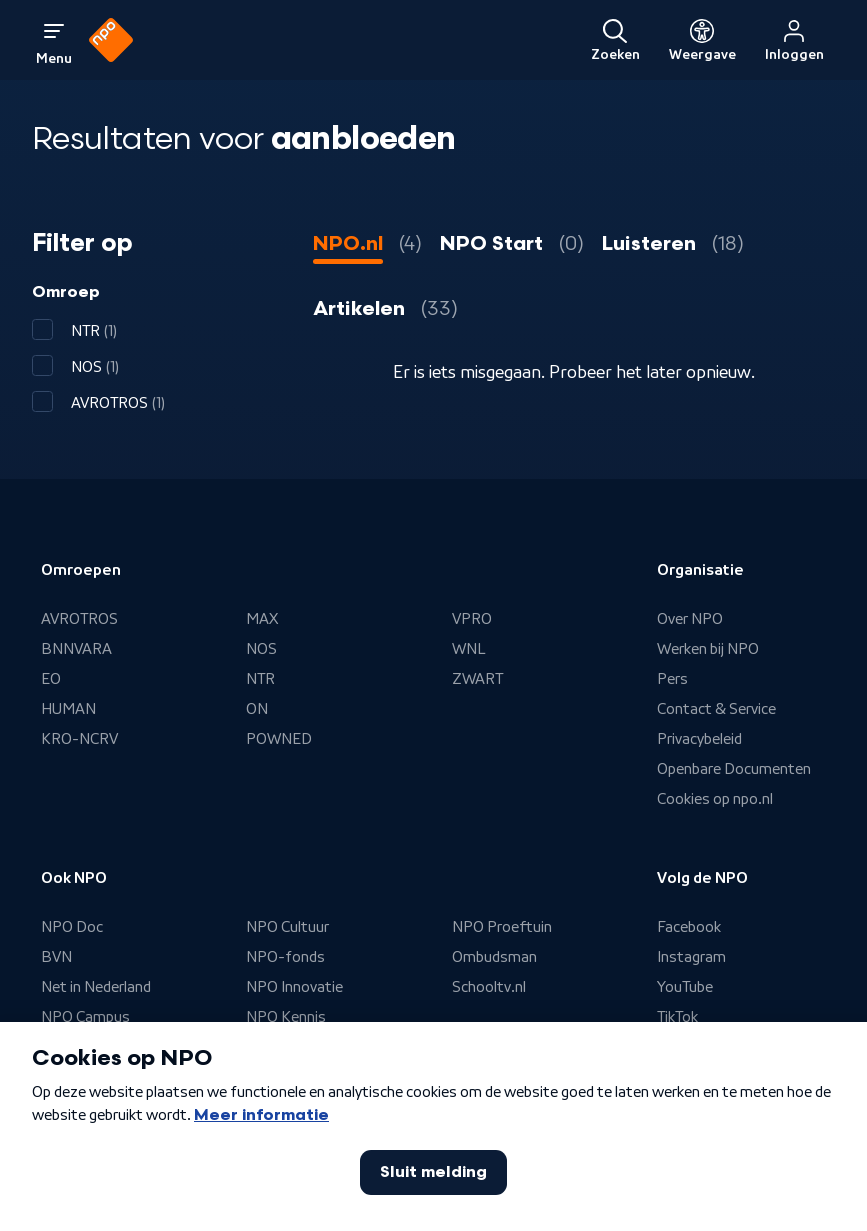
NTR (260, 679)
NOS (261, 649)
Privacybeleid (699, 739)
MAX (262, 619)
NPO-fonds (285, 957)
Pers (672, 679)
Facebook (689, 927)
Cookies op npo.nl (715, 799)
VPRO (472, 619)
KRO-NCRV (79, 739)
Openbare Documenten (734, 769)
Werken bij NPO (708, 649)
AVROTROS (79, 619)
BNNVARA (76, 649)
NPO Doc (72, 927)
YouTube (685, 987)
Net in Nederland (96, 987)
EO (51, 679)
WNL (469, 649)
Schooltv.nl (489, 987)
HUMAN (68, 709)
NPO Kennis (286, 1017)
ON (257, 709)
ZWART (477, 679)
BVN (56, 957)
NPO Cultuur (287, 927)
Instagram (691, 957)
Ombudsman (494, 957)
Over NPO (690, 619)
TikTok (677, 1017)
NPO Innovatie (294, 987)
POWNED (279, 739)
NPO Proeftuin (502, 927)
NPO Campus (85, 1017)
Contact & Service (716, 709)
